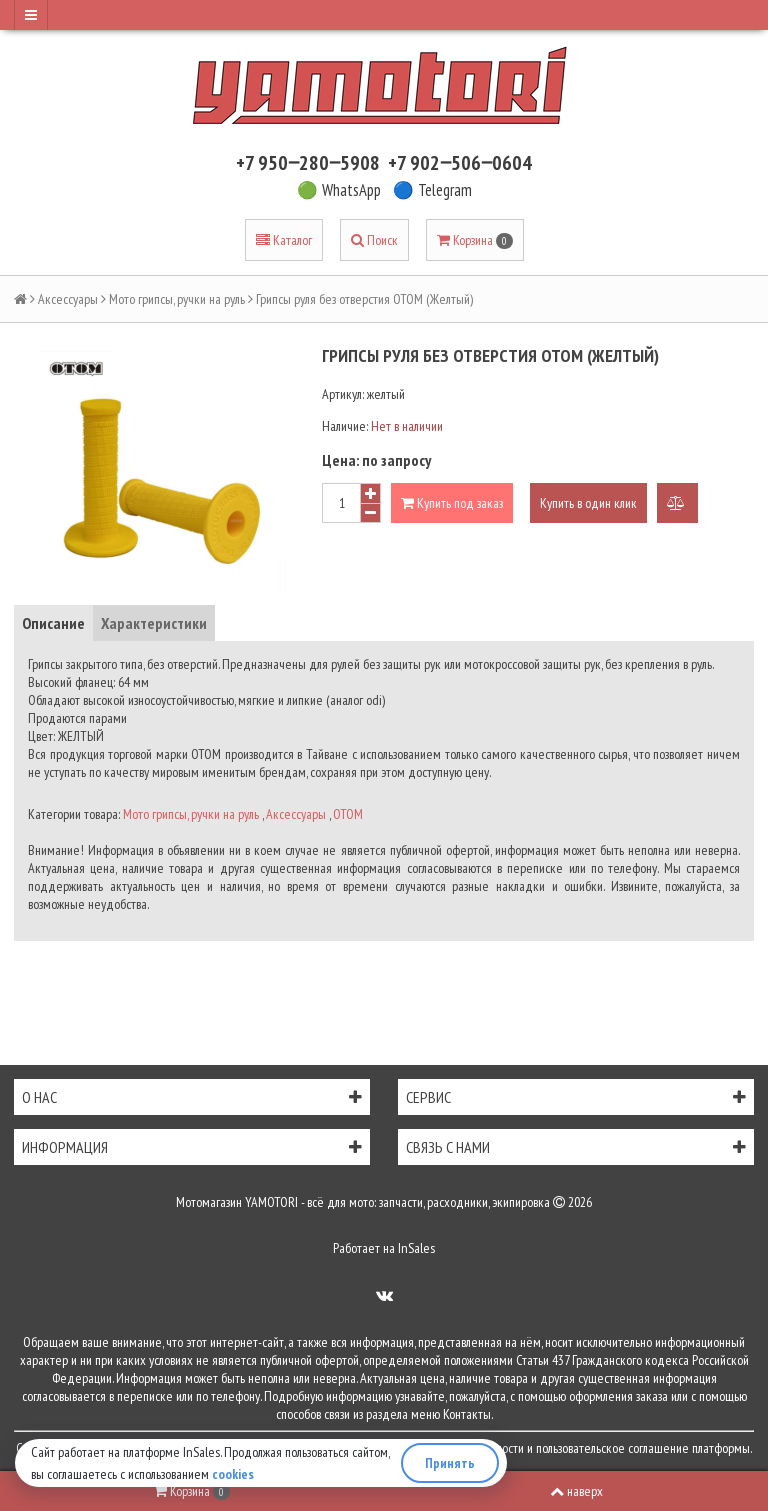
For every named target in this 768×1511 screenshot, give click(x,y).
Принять (450, 1463)
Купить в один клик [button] (588, 503)
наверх (576, 1491)
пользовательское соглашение (612, 1448)
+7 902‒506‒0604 (460, 163)
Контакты (467, 1414)
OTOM (348, 814)
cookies (233, 1474)
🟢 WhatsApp (339, 190)
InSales (416, 1248)
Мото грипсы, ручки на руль (177, 299)
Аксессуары (68, 299)
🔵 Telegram (432, 190)
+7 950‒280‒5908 (308, 163)
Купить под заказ (452, 503)
